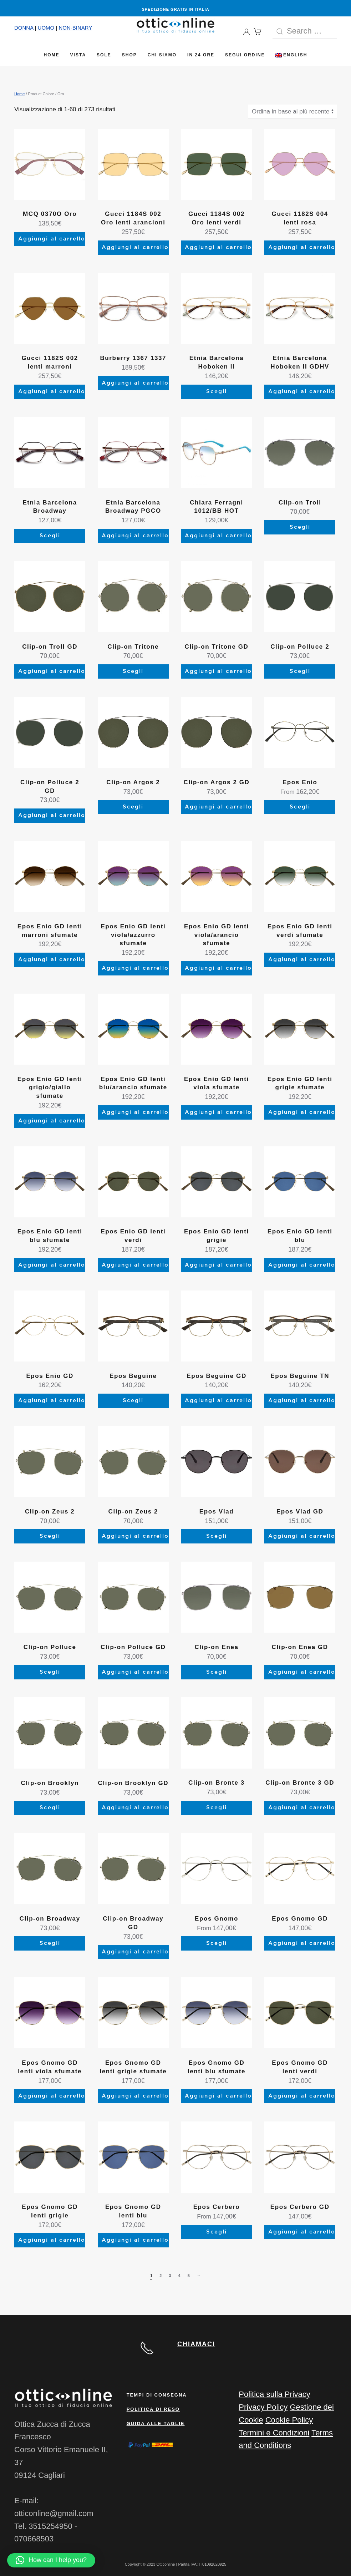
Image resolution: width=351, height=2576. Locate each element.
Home (52, 54)
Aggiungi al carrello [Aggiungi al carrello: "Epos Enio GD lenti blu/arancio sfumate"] (135, 1112)
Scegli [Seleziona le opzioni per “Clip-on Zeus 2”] (50, 1536)
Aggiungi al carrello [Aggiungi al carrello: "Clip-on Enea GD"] (301, 1672)
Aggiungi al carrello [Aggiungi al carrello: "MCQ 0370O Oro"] (51, 239)
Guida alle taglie (156, 2423)
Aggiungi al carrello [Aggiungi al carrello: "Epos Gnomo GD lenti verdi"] (301, 2096)
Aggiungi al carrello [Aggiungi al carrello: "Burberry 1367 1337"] (135, 383)
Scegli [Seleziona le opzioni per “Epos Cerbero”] (216, 2232)
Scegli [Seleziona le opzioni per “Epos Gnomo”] (216, 1943)
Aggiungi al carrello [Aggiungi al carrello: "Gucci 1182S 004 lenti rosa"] (301, 247)
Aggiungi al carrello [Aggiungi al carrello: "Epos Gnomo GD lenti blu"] (135, 2240)
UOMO (46, 28)
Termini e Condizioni (274, 2432)
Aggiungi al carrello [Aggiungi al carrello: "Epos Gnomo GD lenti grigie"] (51, 2240)
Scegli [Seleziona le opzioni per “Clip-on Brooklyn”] (50, 1807)
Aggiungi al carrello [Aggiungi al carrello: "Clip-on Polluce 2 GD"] (51, 815)
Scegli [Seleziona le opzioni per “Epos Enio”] (300, 807)
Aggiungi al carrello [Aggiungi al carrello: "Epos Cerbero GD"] (301, 2232)
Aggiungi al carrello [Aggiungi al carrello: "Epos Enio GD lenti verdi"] (135, 1265)
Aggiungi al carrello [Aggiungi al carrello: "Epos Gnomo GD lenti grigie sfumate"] (135, 2096)
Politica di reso (153, 2409)
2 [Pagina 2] (160, 2275)
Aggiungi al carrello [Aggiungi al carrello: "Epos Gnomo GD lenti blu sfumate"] (218, 2096)
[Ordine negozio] (292, 112)
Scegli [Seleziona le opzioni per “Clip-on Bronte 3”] (216, 1807)
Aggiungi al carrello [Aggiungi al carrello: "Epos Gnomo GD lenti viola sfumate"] (51, 2096)
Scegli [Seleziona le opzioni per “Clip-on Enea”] (216, 1672)
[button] (51, 2560)
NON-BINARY (75, 28)
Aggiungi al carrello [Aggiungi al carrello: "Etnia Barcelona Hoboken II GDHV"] (301, 391)
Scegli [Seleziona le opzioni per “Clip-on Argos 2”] (133, 807)
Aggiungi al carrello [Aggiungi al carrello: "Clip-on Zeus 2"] (135, 1536)
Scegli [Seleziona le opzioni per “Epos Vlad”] (216, 1536)
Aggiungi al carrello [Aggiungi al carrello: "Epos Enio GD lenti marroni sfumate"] (51, 959)
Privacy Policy (263, 2407)
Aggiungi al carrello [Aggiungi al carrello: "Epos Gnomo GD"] (301, 1943)
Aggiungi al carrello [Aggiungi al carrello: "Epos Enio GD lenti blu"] (301, 1265)
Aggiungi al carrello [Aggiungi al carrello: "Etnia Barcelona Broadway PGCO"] (135, 535)
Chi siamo (162, 54)
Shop (129, 54)
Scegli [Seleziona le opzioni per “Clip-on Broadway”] (50, 1943)
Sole (104, 54)
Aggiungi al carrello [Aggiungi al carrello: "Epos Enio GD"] (51, 1400)
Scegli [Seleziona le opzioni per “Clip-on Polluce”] (50, 1672)
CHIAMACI (196, 2344)
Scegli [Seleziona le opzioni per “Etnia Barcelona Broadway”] (50, 535)
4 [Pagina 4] (179, 2275)
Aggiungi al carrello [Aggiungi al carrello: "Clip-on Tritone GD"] (218, 671)
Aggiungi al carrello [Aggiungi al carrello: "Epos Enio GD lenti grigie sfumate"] (301, 1112)
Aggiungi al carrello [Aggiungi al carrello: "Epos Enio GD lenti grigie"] (218, 1265)
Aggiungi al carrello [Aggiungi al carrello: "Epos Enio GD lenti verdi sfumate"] (301, 959)
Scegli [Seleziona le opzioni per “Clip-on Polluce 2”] (300, 671)
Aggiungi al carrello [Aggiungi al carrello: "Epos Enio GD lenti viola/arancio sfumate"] (218, 968)
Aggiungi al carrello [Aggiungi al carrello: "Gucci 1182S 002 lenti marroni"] (51, 391)
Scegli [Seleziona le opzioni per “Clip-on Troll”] (300, 527)
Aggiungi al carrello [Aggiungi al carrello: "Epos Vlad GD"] (301, 1536)
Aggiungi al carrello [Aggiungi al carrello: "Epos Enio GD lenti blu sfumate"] (51, 1265)
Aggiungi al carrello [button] (218, 535)
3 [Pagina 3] (170, 2275)
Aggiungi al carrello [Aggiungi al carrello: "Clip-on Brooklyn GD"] (135, 1807)
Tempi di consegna (157, 2395)
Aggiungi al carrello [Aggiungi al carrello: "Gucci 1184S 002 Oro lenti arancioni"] (135, 247)
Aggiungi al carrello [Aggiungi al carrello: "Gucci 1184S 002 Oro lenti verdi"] (218, 247)
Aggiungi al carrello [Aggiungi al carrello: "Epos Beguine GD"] (218, 1400)
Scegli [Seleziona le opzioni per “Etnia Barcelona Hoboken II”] (216, 391)
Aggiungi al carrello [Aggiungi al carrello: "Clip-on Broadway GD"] (135, 1951)
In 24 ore (200, 54)
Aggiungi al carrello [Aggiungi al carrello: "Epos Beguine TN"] (301, 1400)
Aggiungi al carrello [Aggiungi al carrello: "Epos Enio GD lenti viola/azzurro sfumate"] (135, 968)
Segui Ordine (245, 54)
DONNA (23, 28)
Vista (78, 54)
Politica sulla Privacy (274, 2394)
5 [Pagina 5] (189, 2275)
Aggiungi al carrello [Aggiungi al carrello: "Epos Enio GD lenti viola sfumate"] (218, 1112)
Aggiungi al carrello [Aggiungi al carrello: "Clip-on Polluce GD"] (135, 1672)
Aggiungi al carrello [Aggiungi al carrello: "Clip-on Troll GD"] (51, 671)
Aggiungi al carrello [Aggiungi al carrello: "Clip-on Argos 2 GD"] (218, 807)
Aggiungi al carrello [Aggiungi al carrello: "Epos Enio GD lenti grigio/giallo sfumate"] (51, 1121)
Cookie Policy (289, 2419)
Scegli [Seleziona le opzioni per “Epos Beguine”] (133, 1400)
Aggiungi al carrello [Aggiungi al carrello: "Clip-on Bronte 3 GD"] (301, 1807)
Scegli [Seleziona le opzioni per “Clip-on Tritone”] (133, 671)
